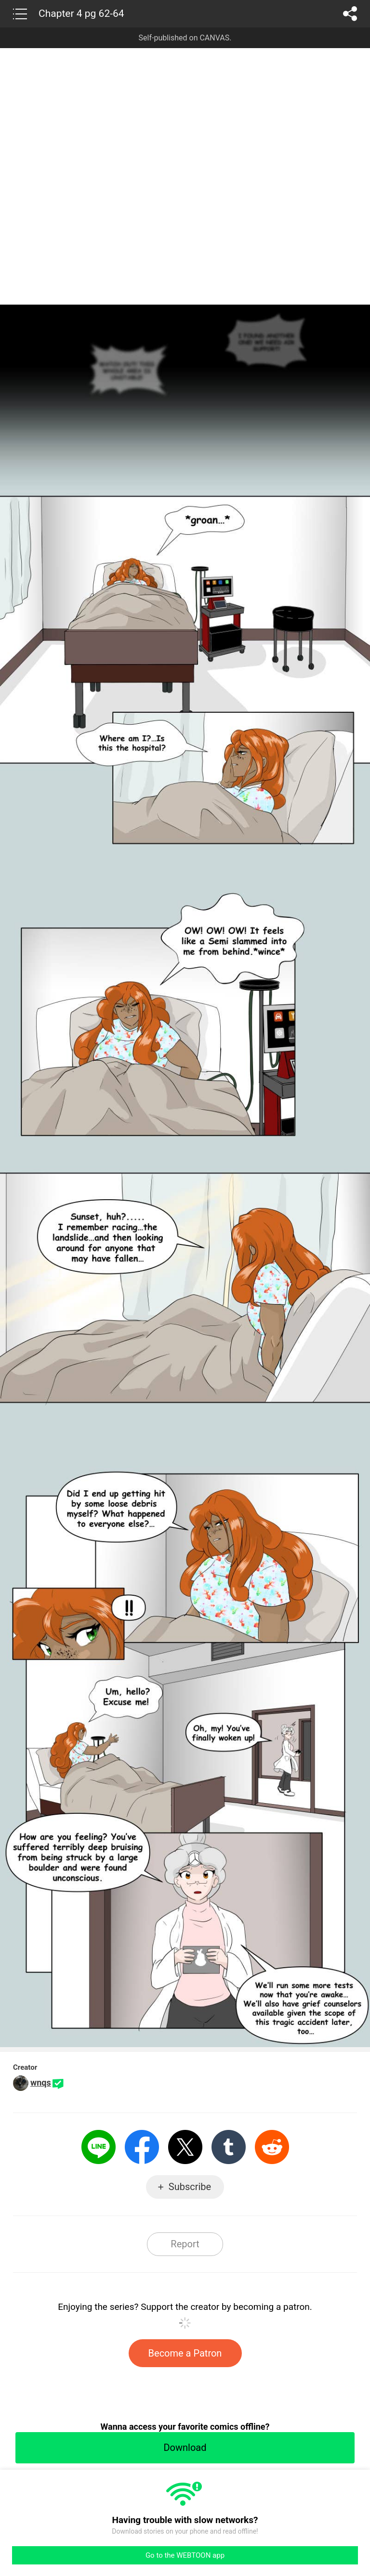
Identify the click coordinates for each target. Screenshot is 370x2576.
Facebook (142, 2147)
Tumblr (228, 2147)
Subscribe (190, 2186)
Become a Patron (185, 2353)
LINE (98, 2147)
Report (185, 2244)
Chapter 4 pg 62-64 (81, 13)
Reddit (272, 2147)
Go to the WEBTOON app (185, 2555)
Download (184, 2447)
